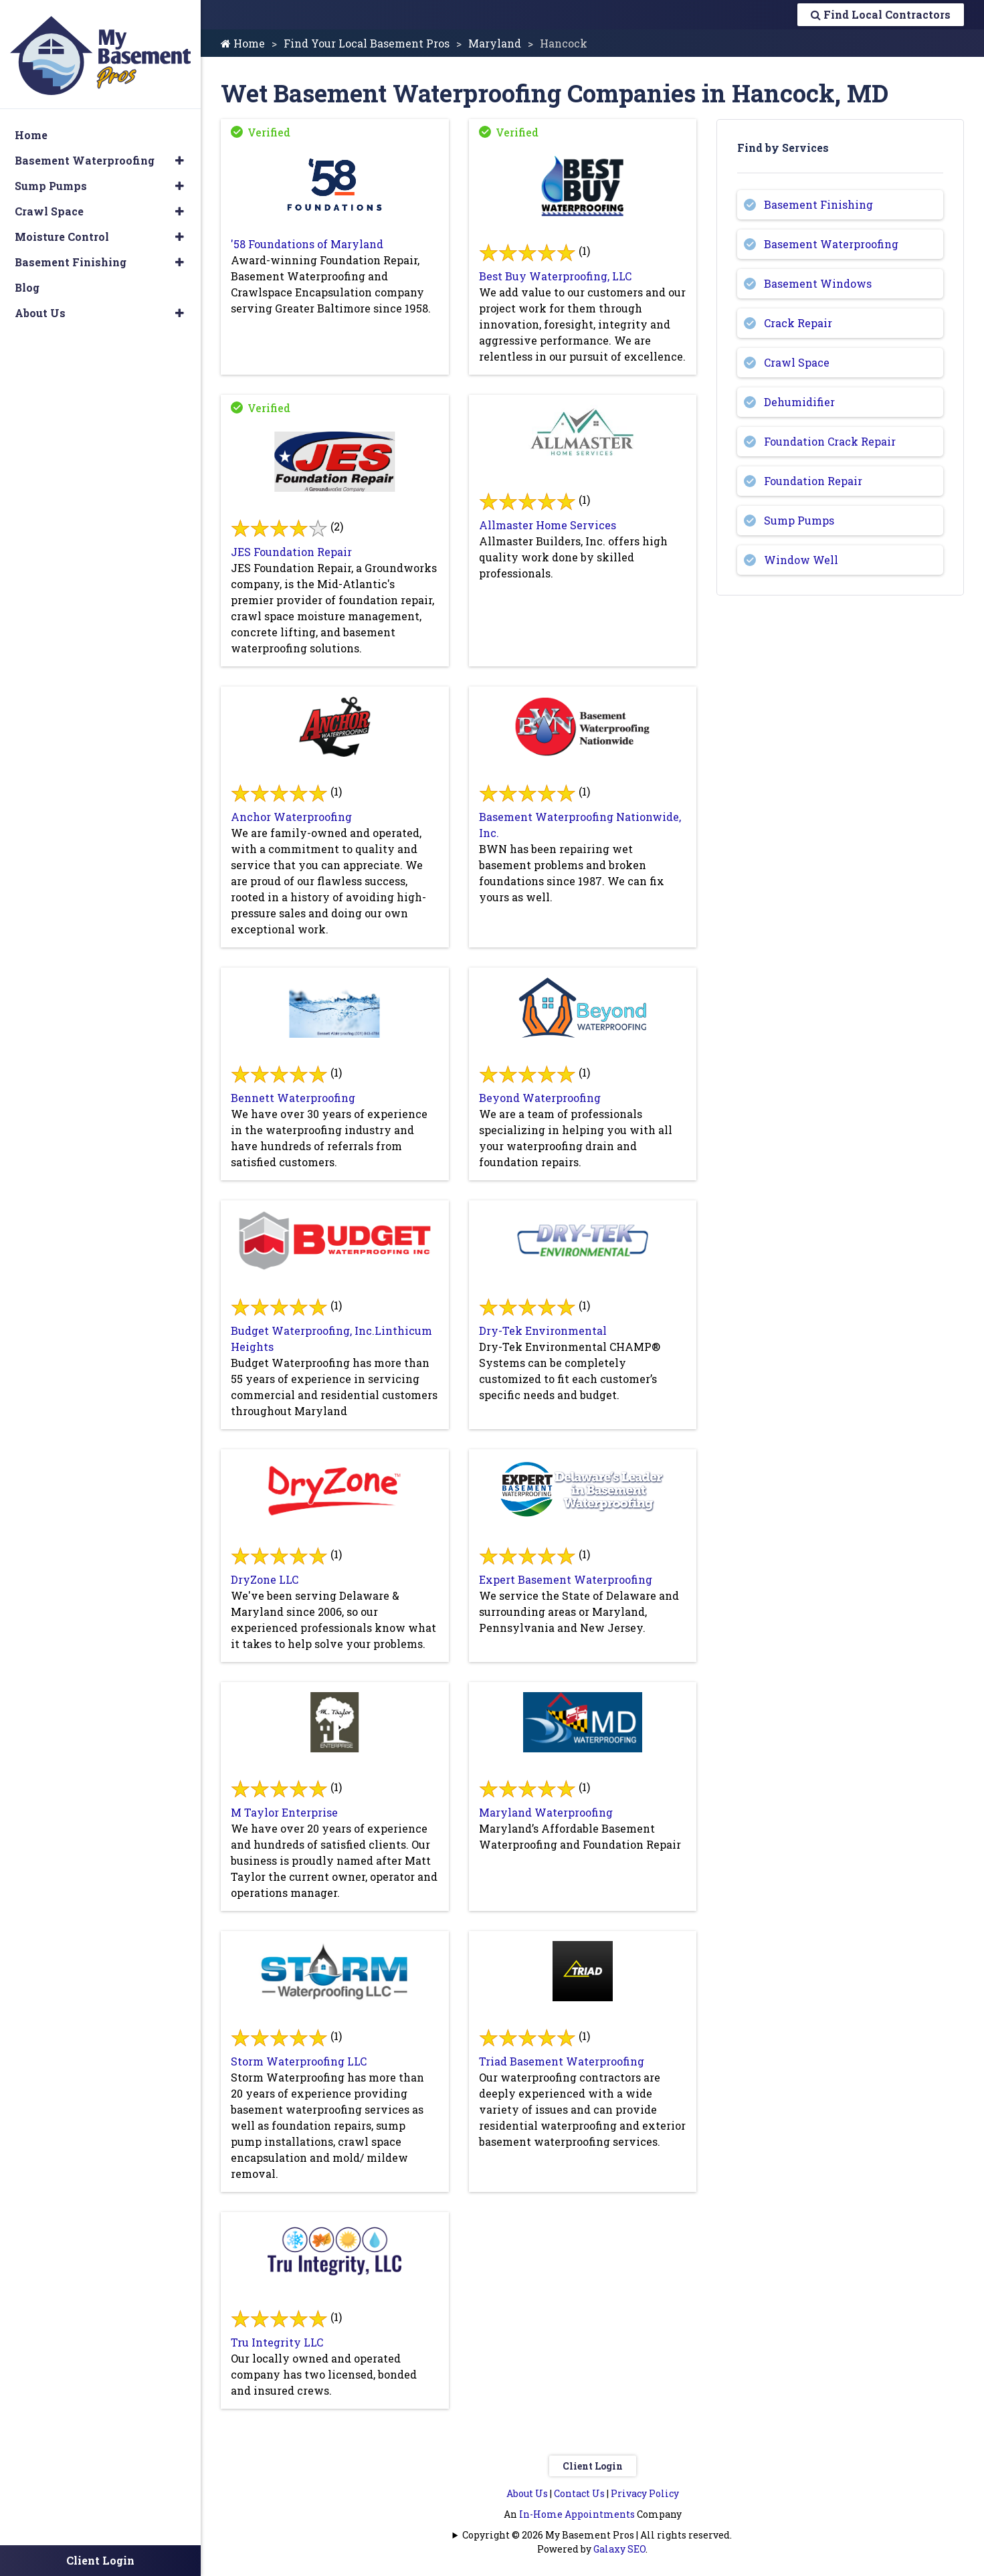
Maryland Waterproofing (546, 1812)
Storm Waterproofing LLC (299, 2061)
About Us (527, 2493)
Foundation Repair (813, 481)
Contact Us (579, 2493)
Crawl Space (796, 362)
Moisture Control (62, 230)
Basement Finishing (818, 204)
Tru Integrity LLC (277, 2342)
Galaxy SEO (619, 2549)
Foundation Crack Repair (830, 441)
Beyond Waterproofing (540, 1098)
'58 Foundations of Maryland (307, 244)
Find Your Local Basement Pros (367, 43)
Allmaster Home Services (547, 525)
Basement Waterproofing (831, 244)
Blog (27, 281)
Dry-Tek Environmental (543, 1330)
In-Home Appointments (577, 2514)
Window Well (801, 560)
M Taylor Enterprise (284, 1812)
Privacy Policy (645, 2493)
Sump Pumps (799, 520)
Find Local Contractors (881, 14)
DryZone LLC (264, 1579)
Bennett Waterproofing (293, 1098)
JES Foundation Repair (291, 552)
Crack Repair (798, 323)
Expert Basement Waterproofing (565, 1579)
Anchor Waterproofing (291, 817)
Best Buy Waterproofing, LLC (555, 276)
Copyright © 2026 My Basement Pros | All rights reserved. (597, 2534)
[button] (180, 155)
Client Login (593, 2466)
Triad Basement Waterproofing (561, 2061)
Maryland (494, 43)
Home (243, 43)
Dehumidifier (799, 402)
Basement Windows (818, 283)
